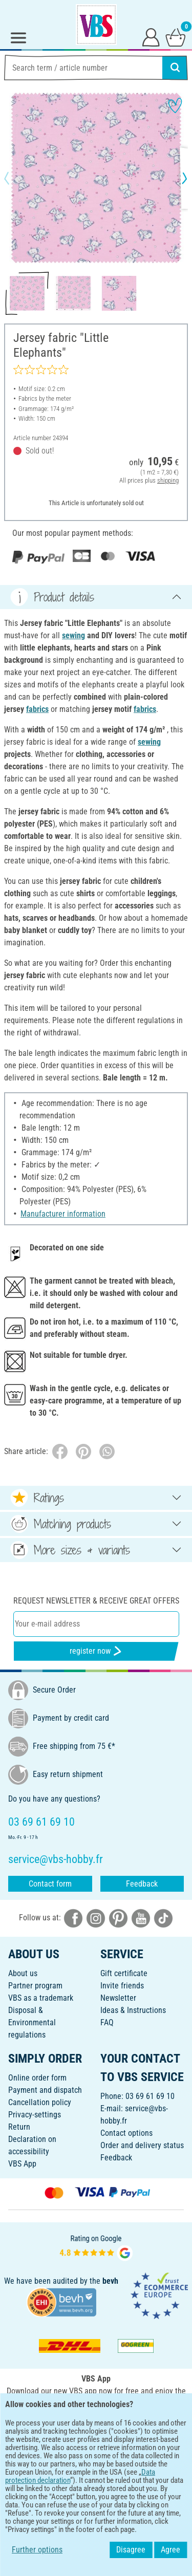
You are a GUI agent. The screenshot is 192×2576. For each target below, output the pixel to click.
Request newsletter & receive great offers (96, 1601)
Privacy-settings (34, 2114)
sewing (73, 635)
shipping (168, 480)
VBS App (22, 2164)
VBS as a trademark (40, 1998)
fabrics (37, 709)
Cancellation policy (39, 2102)
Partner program (35, 1985)
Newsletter (118, 1998)
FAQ (107, 2022)
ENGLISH (95, 2459)
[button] (15, 178)
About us (22, 1973)
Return (19, 2127)
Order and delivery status (142, 2145)
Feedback (142, 1884)
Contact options (126, 2133)
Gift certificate (123, 1973)
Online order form (37, 2078)
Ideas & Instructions (133, 2010)
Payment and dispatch (45, 2090)
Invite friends (122, 1985)
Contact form (50, 1884)
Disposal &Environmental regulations (32, 2022)
